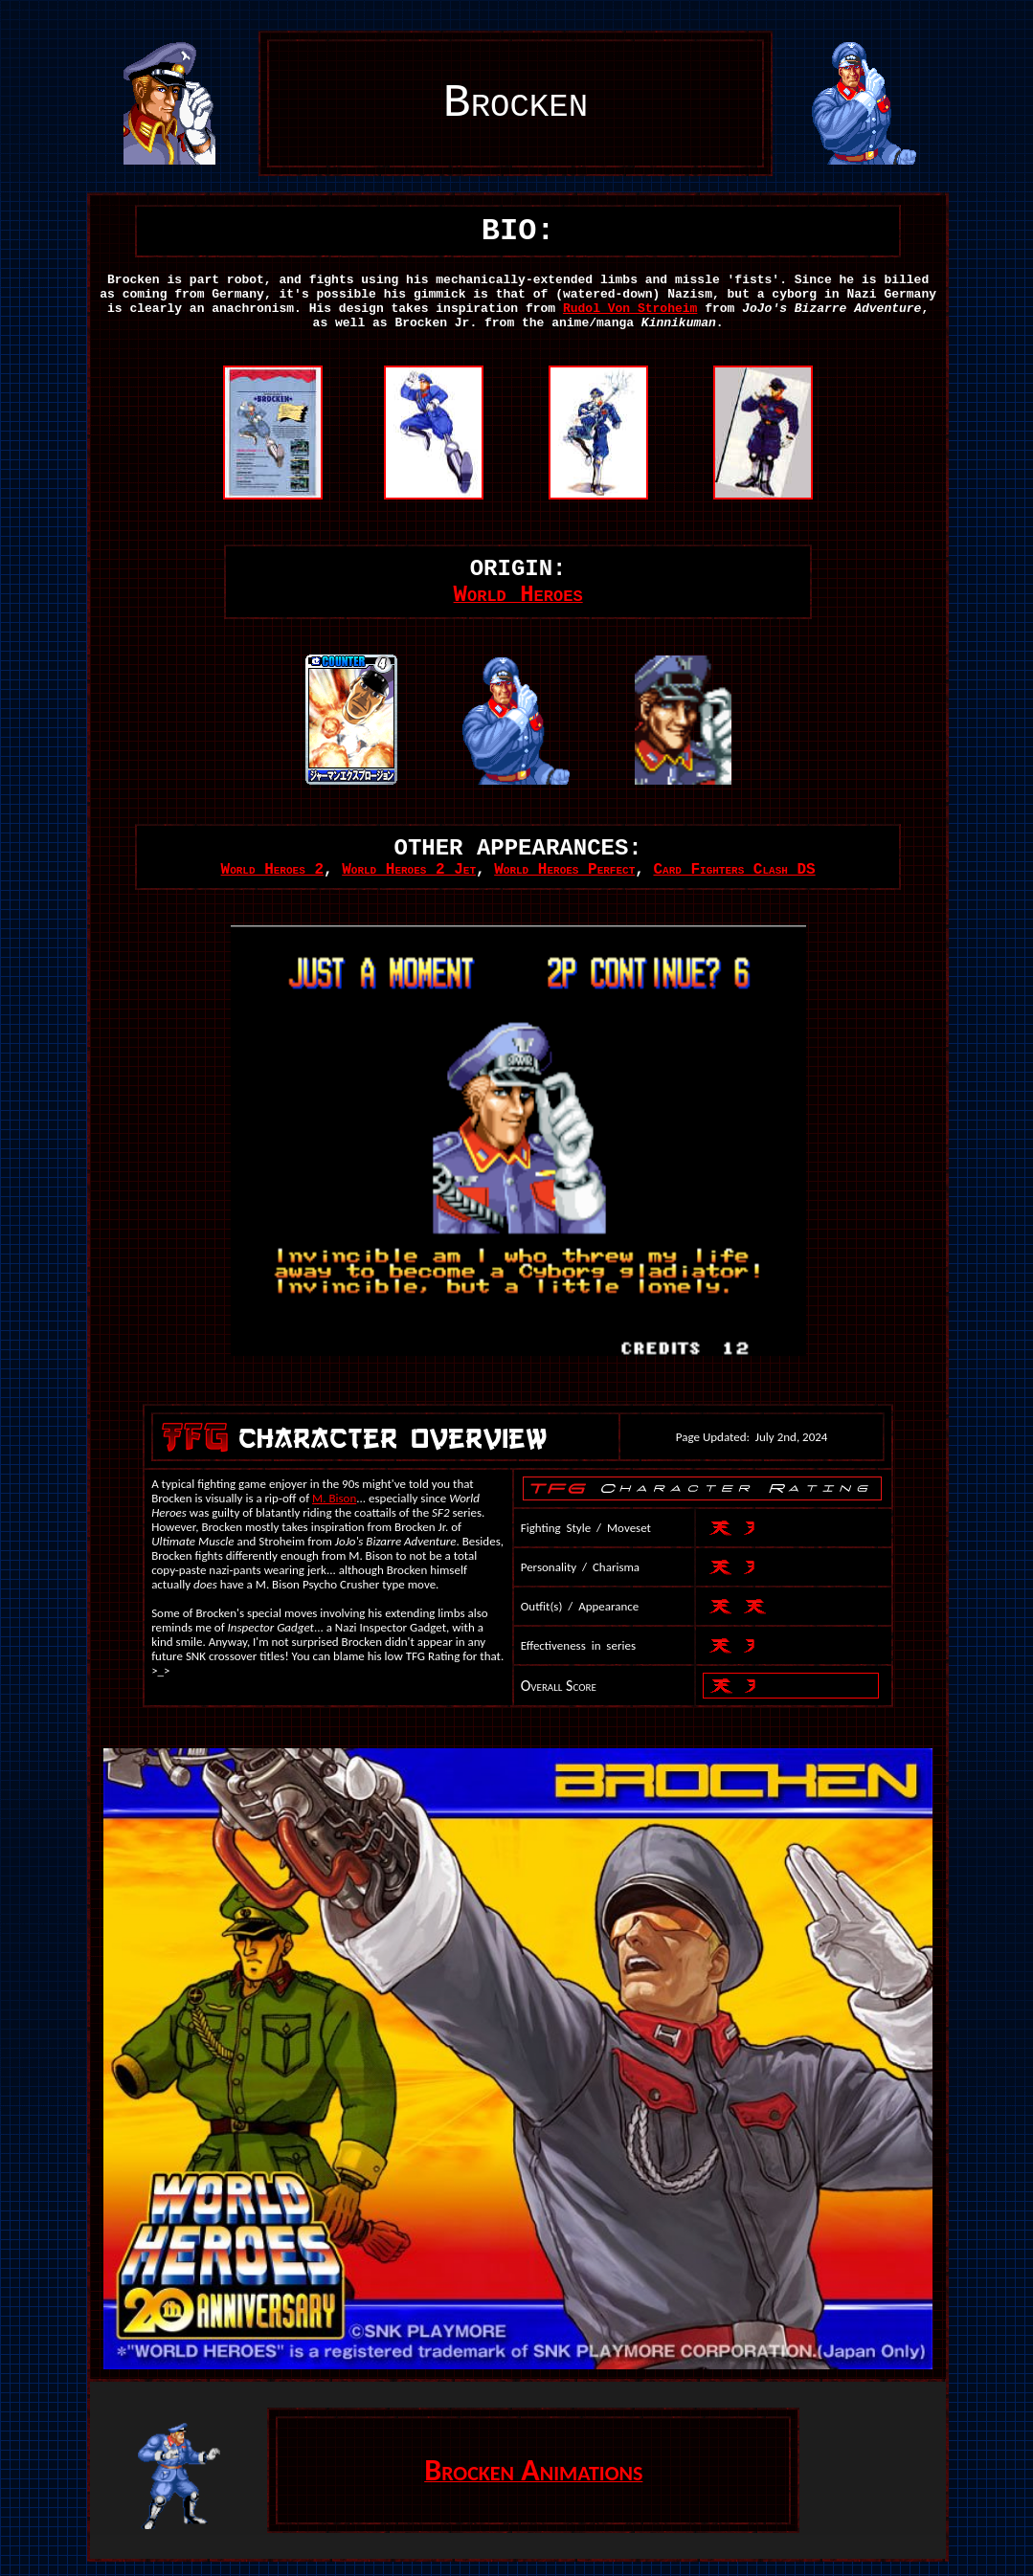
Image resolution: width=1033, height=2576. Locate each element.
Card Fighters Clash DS (734, 869)
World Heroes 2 (272, 869)
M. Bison (334, 1498)
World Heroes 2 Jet (409, 869)
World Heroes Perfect (564, 869)
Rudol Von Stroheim (630, 308)
